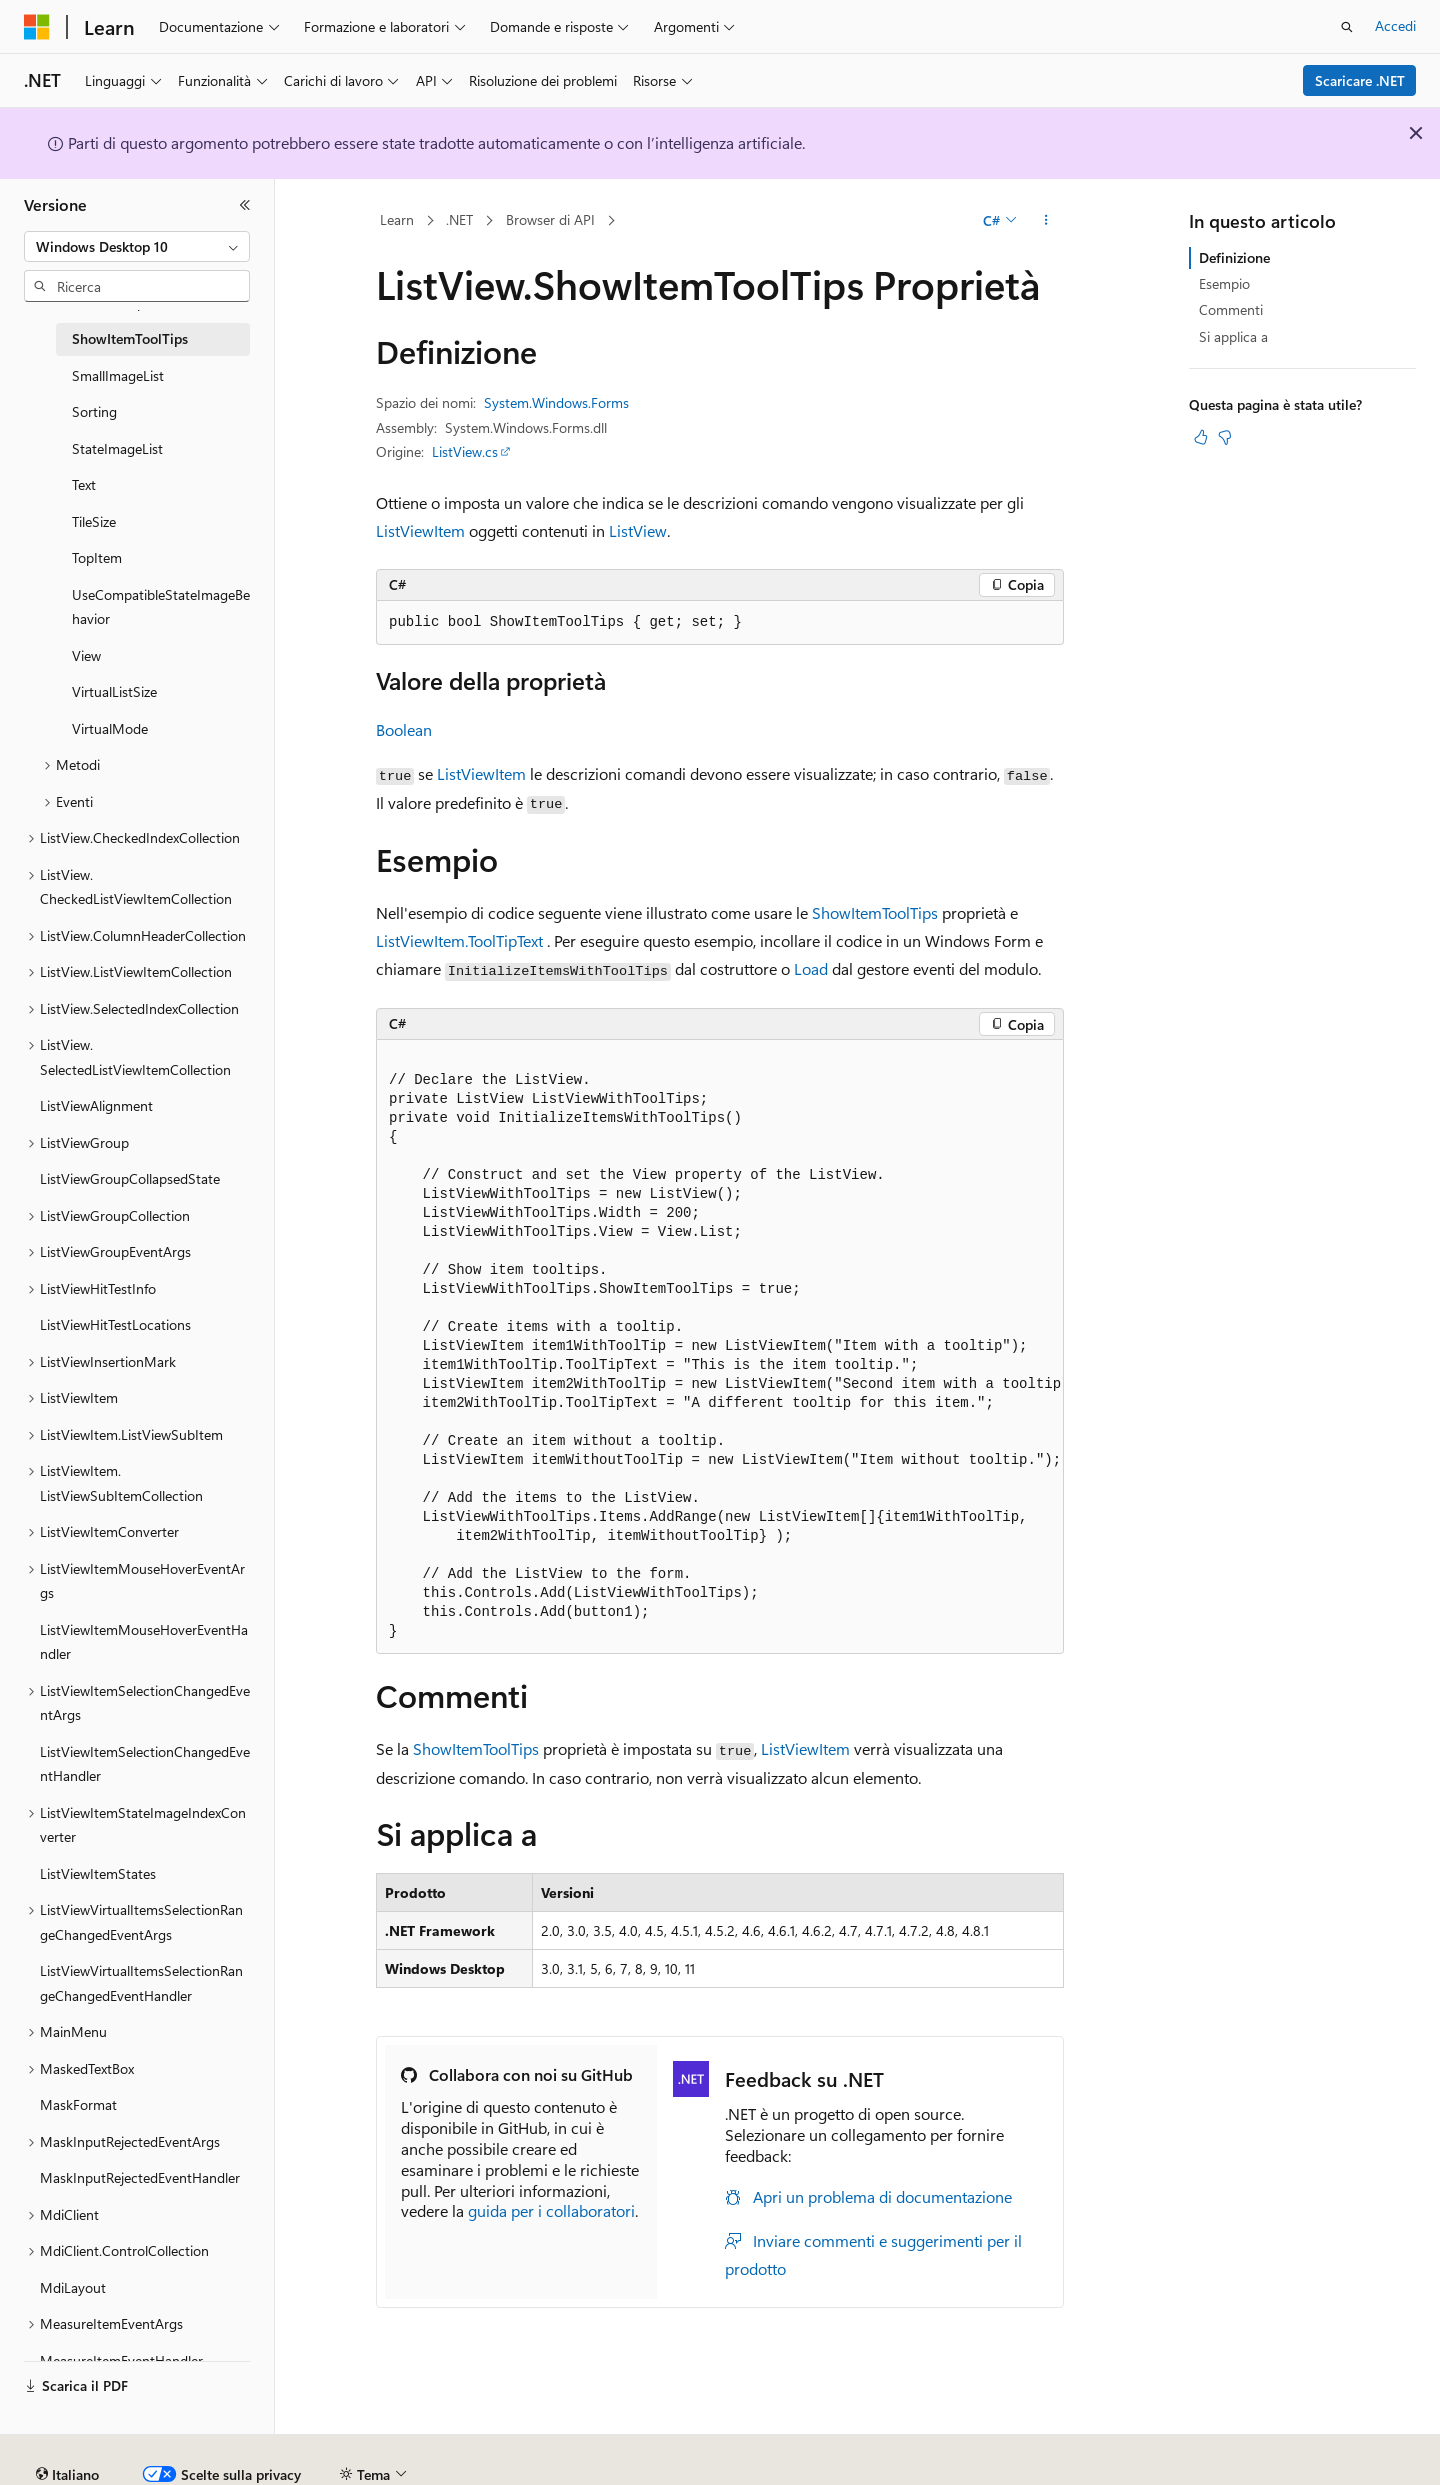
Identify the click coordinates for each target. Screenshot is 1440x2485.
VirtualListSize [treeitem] (114, 691)
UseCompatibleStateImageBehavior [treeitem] (161, 607)
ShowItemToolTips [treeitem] (130, 338)
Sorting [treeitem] (94, 411)
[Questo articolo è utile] (1201, 437)
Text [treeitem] (84, 484)
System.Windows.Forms (556, 402)
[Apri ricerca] (1347, 27)
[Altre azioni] (1046, 221)
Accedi (1395, 25)
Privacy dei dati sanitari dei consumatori (948, 2466)
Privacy (766, 2466)
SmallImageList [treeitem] (118, 375)
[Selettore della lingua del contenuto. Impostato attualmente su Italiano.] (67, 2420)
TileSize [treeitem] (94, 521)
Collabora (691, 2466)
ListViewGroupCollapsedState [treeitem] (130, 1178)
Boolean (404, 729)
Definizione (1234, 257)
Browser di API (550, 219)
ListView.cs (465, 451)
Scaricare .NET (1360, 80)
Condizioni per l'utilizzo (1179, 2466)
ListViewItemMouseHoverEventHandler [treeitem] (144, 1642)
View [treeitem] (86, 655)
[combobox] (137, 247)
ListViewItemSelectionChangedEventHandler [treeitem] (145, 1764)
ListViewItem (420, 530)
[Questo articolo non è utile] (1225, 437)
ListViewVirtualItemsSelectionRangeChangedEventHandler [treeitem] (141, 1983)
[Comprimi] (245, 205)
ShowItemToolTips (875, 912)
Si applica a (1233, 336)
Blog (609, 2466)
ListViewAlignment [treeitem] (96, 1105)
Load (811, 968)
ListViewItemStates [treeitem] (98, 1873)
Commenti (1231, 309)
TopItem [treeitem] (97, 557)
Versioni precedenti (513, 2466)
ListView (638, 530)
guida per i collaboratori (551, 2210)
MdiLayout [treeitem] (73, 2287)
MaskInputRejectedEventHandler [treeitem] (140, 2177)
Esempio (1224, 283)
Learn (397, 219)
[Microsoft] (37, 27)
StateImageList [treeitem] (117, 448)
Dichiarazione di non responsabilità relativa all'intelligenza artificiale (227, 2466)
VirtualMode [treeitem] (110, 728)
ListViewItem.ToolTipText (459, 940)
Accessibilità (1310, 2466)
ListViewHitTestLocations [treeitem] (115, 1324)
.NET (459, 219)
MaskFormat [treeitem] (78, 2104)
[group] (720, 1347)
